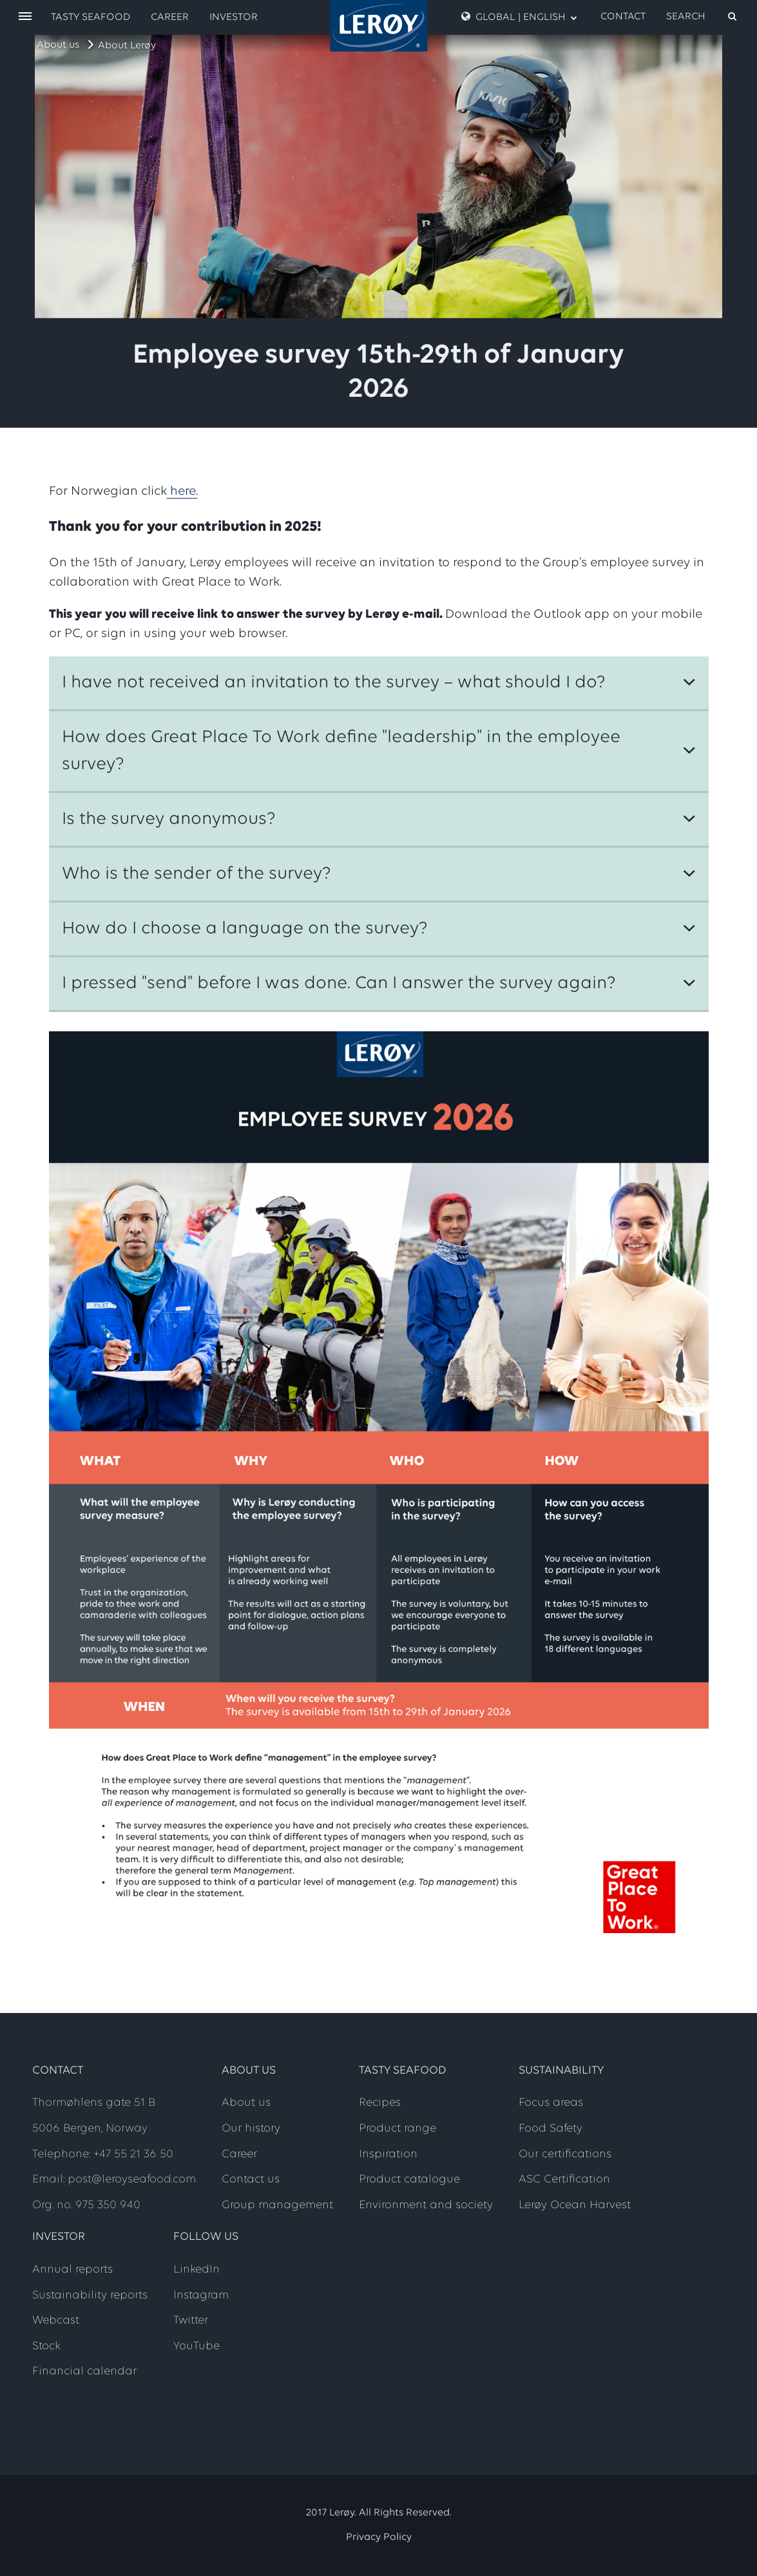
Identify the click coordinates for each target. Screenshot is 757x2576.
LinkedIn (196, 2270)
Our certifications (565, 2154)
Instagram (201, 2295)
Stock (46, 2346)
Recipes (380, 2103)
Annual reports (72, 2270)
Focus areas (551, 2103)
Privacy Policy (379, 2537)
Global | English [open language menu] (519, 17)
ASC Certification (564, 2179)
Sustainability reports (90, 2295)
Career (170, 17)
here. (182, 491)
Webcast (55, 2320)
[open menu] (25, 17)
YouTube (196, 2346)
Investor (233, 17)
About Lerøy (127, 46)
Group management (277, 2205)
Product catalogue (409, 2179)
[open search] (702, 17)
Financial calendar (84, 2371)
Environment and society (426, 2205)
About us (58, 45)
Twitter (190, 2320)
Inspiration (388, 2154)
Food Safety (550, 2129)
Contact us (251, 2179)
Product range (397, 2129)
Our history (251, 2129)
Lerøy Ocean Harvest (575, 2205)
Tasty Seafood (90, 17)
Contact (623, 17)
